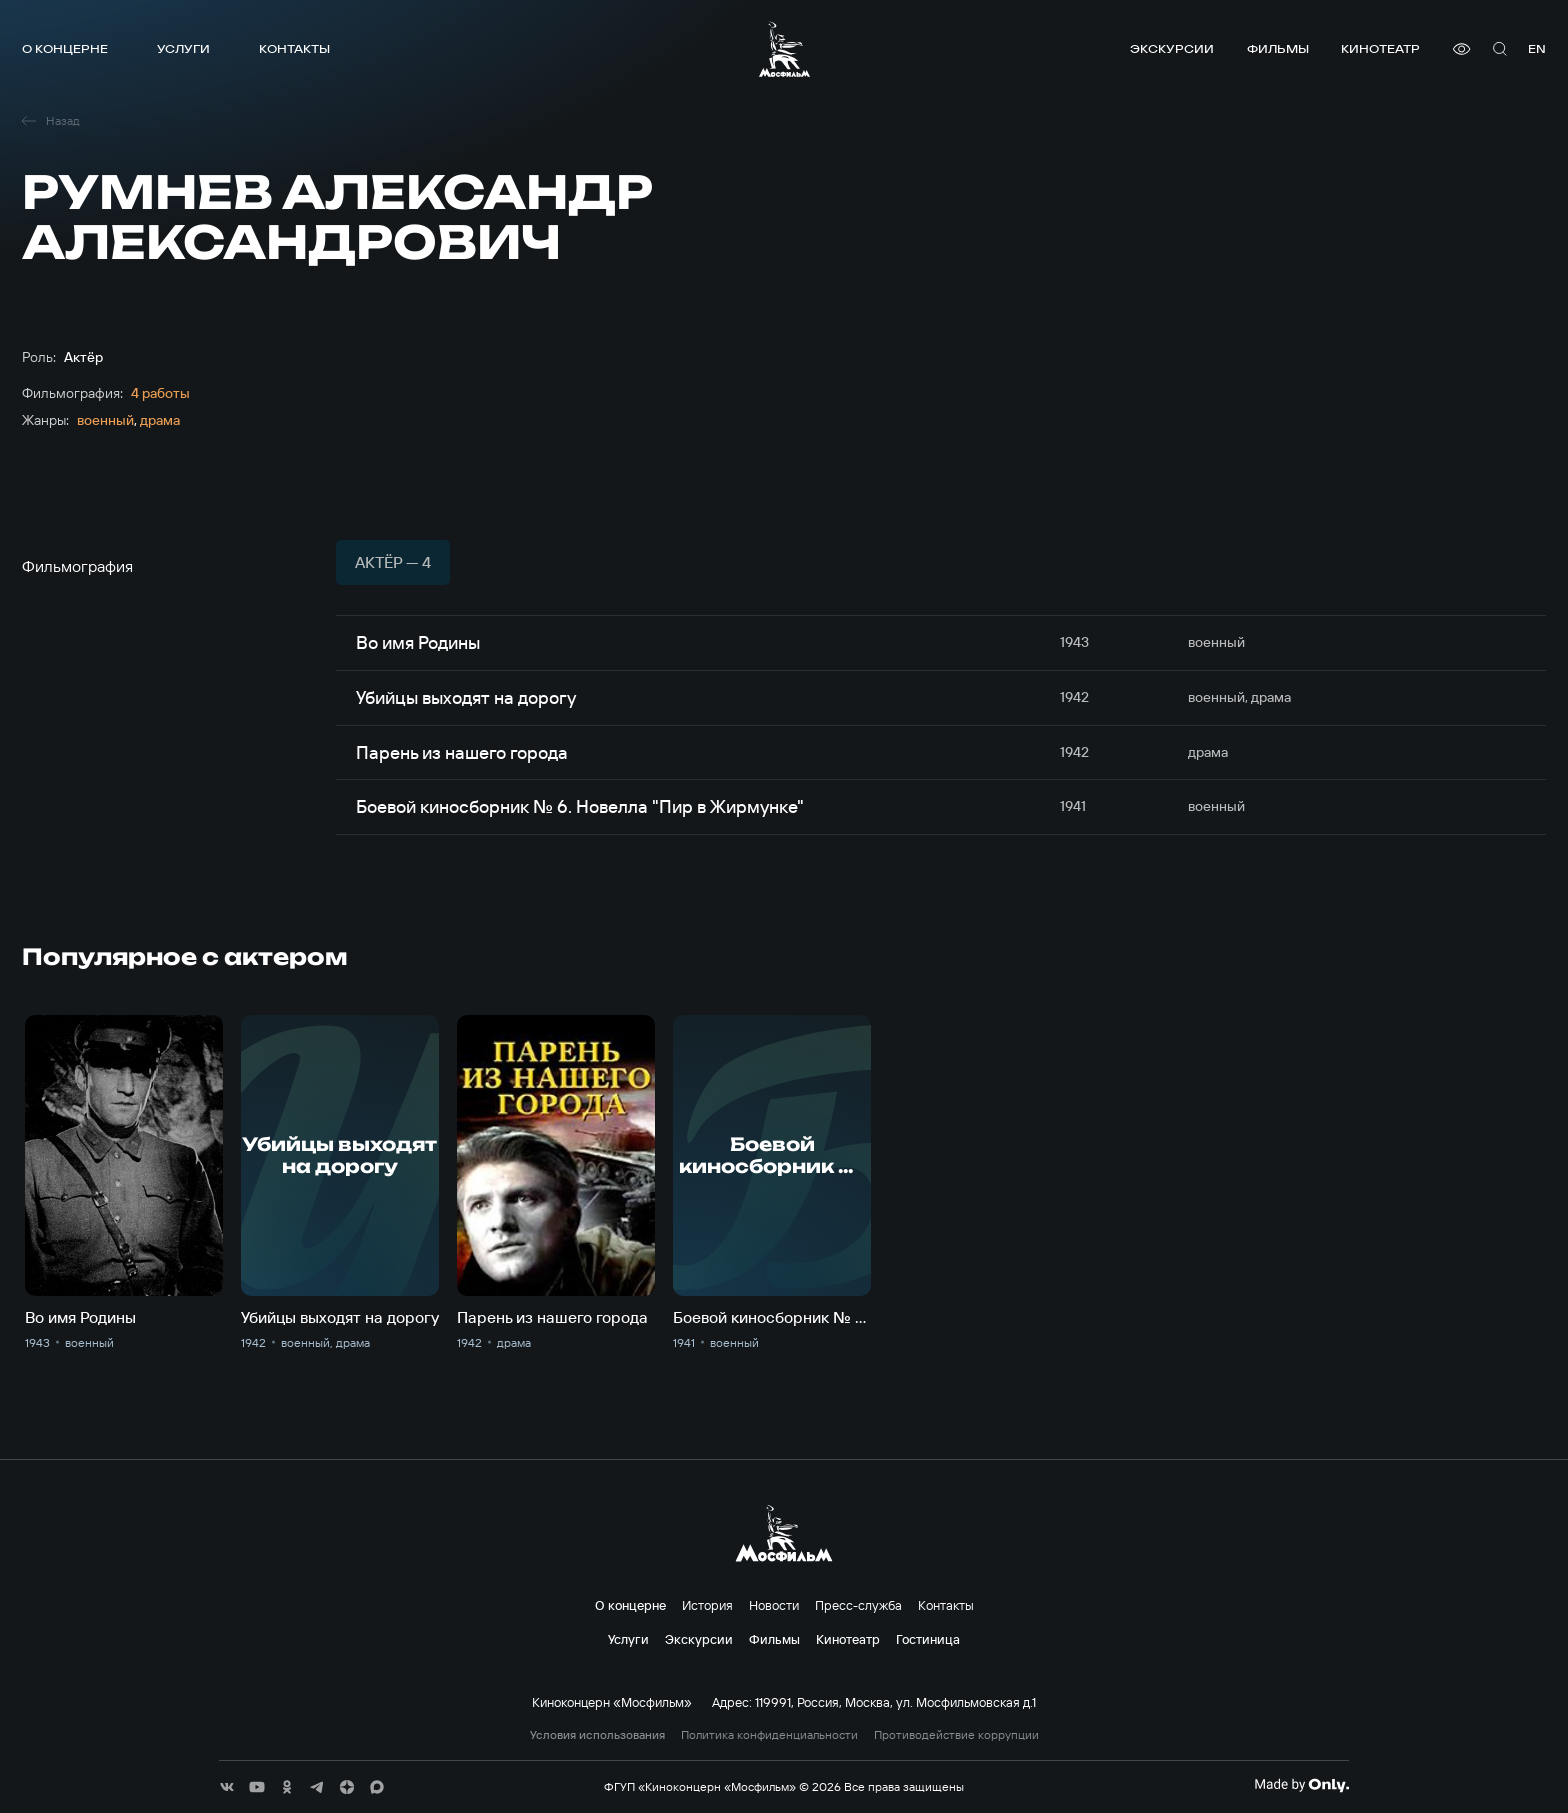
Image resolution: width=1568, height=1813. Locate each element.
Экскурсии (1172, 48)
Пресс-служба (858, 1605)
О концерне (65, 48)
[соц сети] (227, 1787)
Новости (774, 1605)
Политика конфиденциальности (769, 1735)
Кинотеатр (1380, 48)
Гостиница (928, 1639)
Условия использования (597, 1735)
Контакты (294, 48)
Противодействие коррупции (956, 1735)
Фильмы (1278, 48)
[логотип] (784, 49)
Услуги (183, 48)
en (1537, 48)
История (707, 1605)
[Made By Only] (1301, 1785)
